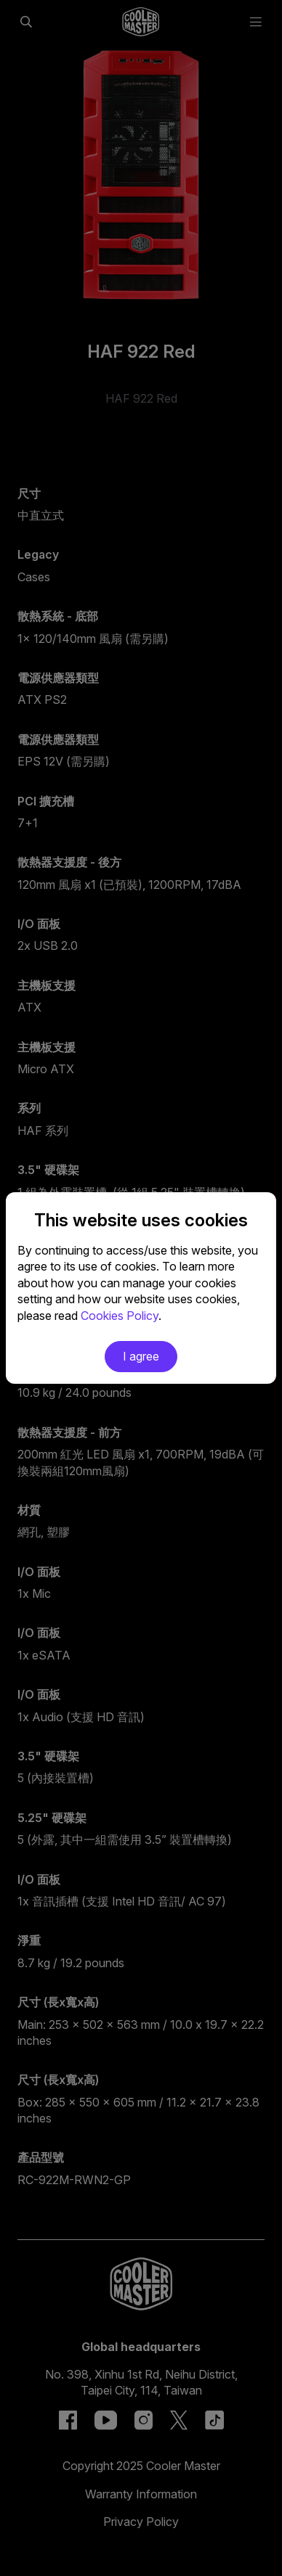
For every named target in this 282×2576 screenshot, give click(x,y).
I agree (141, 1356)
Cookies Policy (119, 1315)
